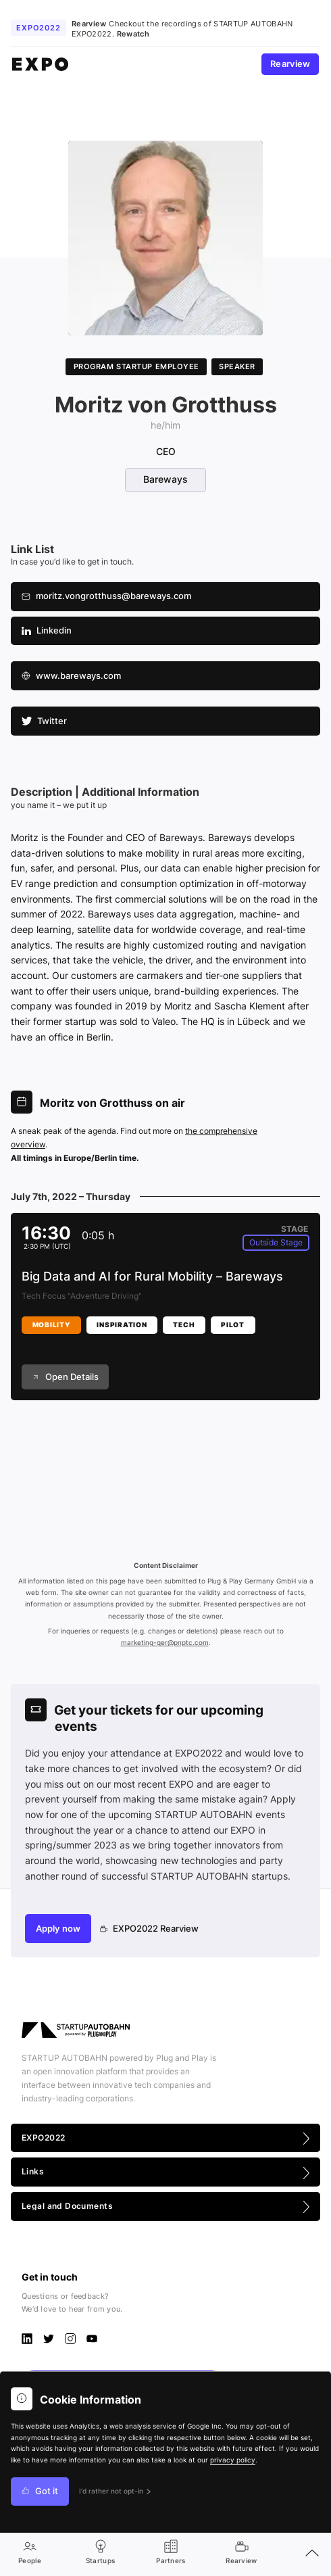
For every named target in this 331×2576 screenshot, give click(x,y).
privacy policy (232, 2460)
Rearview (290, 64)
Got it (40, 2491)
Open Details (65, 1377)
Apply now (58, 1929)
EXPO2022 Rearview (149, 1929)
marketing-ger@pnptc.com (165, 1642)
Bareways (165, 479)
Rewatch (133, 34)
